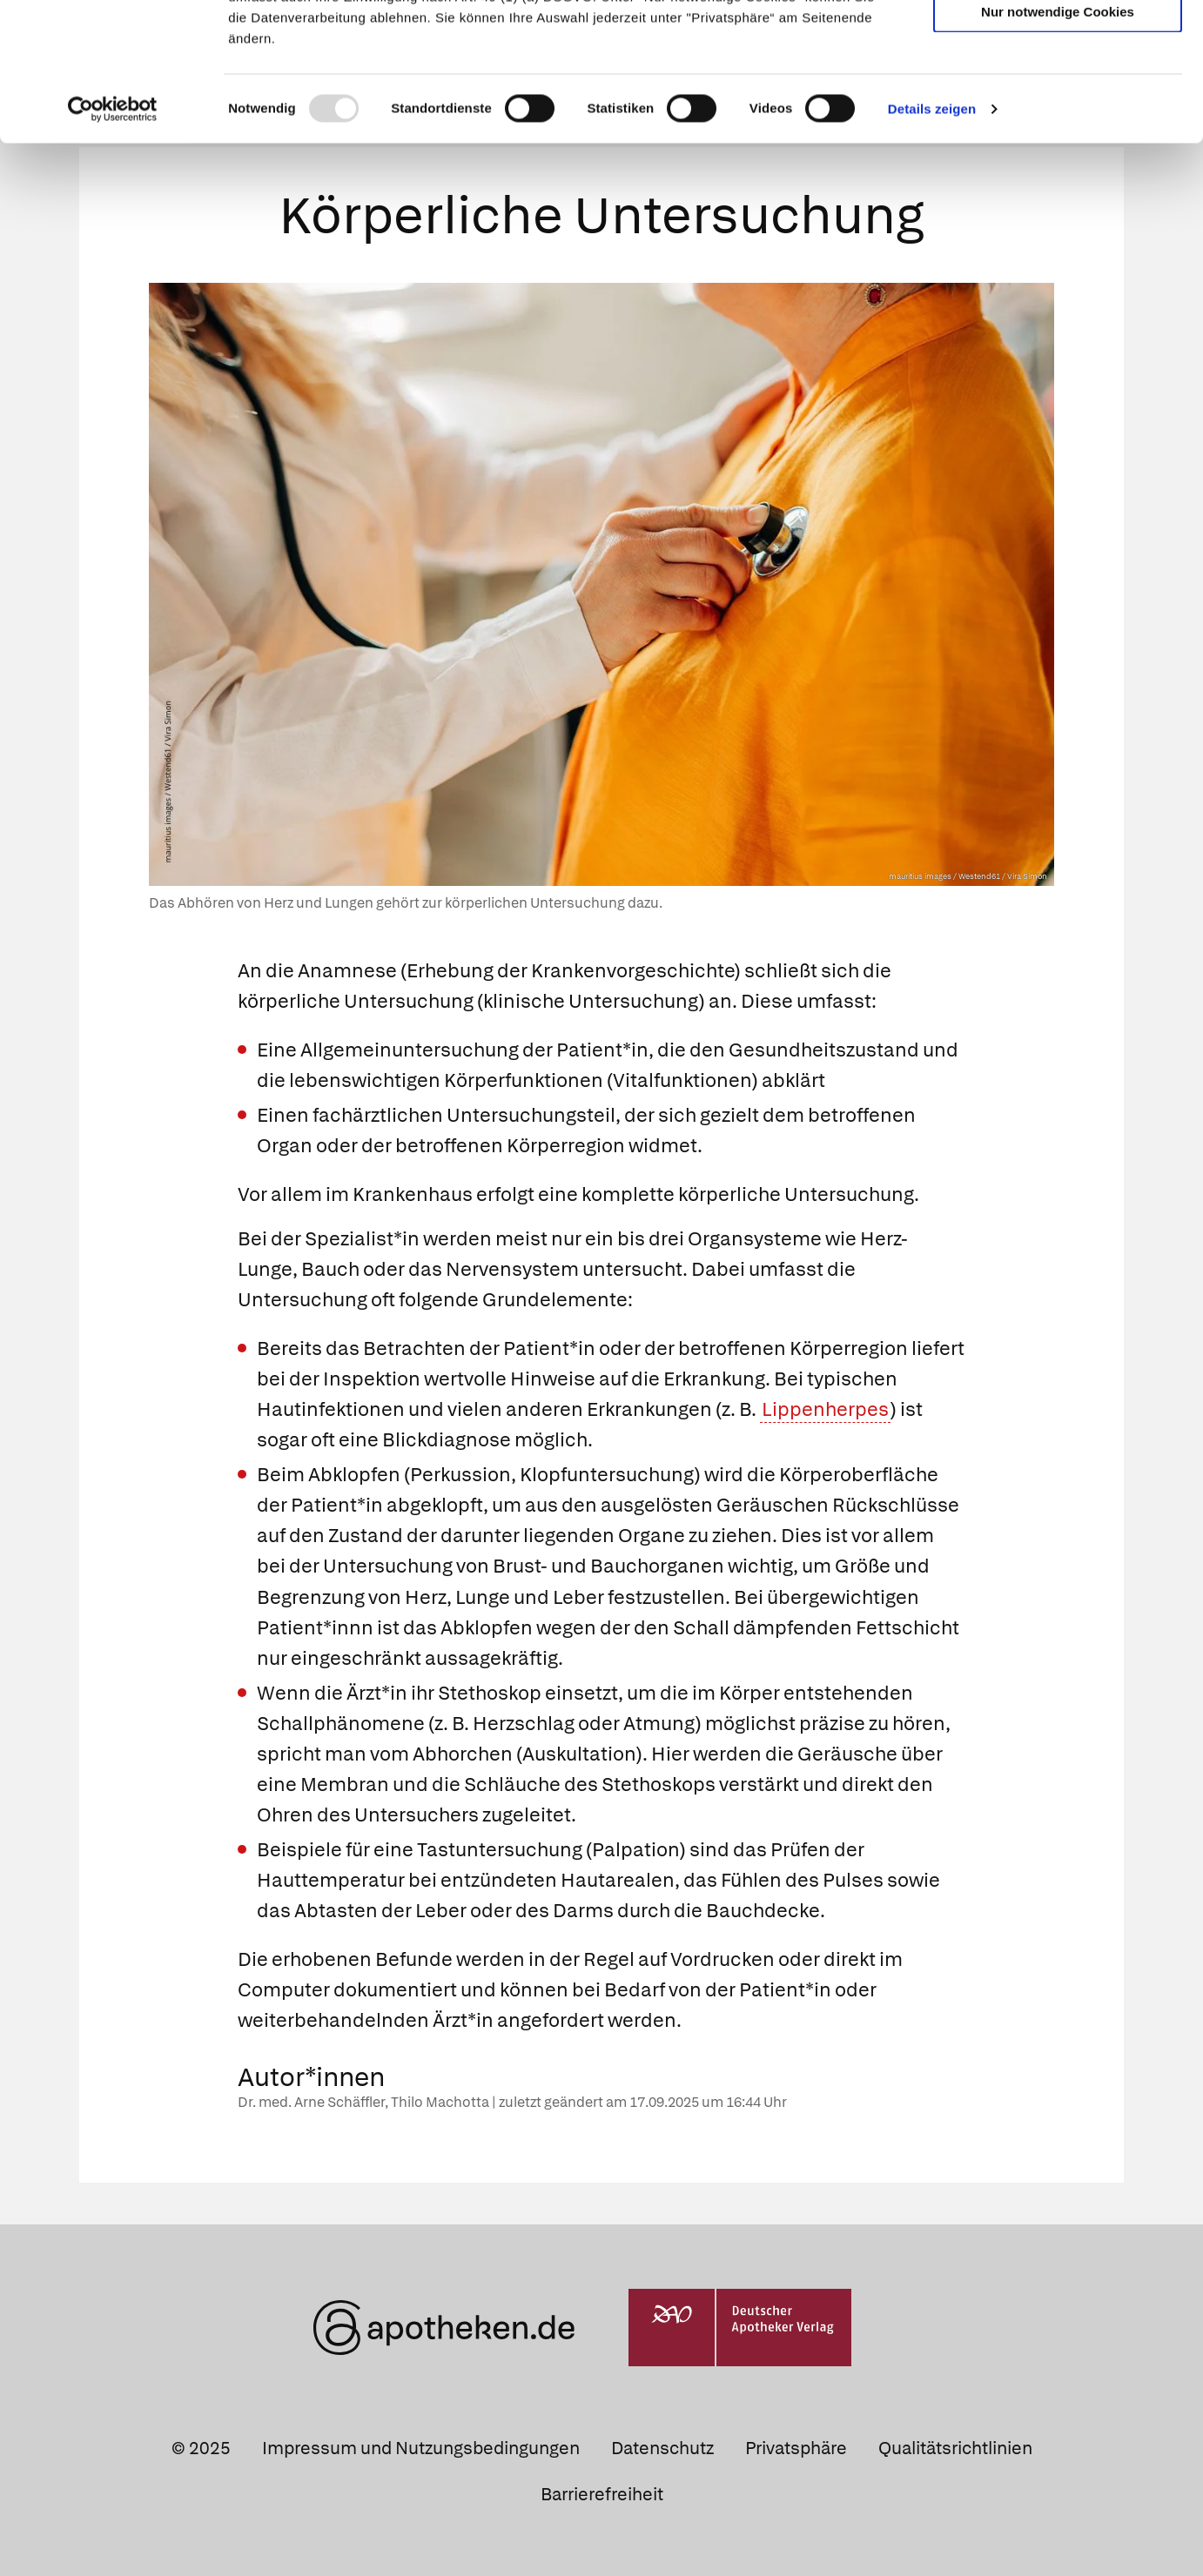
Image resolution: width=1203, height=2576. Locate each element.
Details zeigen (932, 238)
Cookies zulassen (1057, 42)
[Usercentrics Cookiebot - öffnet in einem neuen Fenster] (113, 238)
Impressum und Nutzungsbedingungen (421, 2444)
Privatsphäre (796, 2444)
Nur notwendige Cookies (1057, 140)
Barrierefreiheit (602, 2490)
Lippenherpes (825, 1406)
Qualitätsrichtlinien (955, 2444)
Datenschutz (662, 2444)
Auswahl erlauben (1057, 91)
